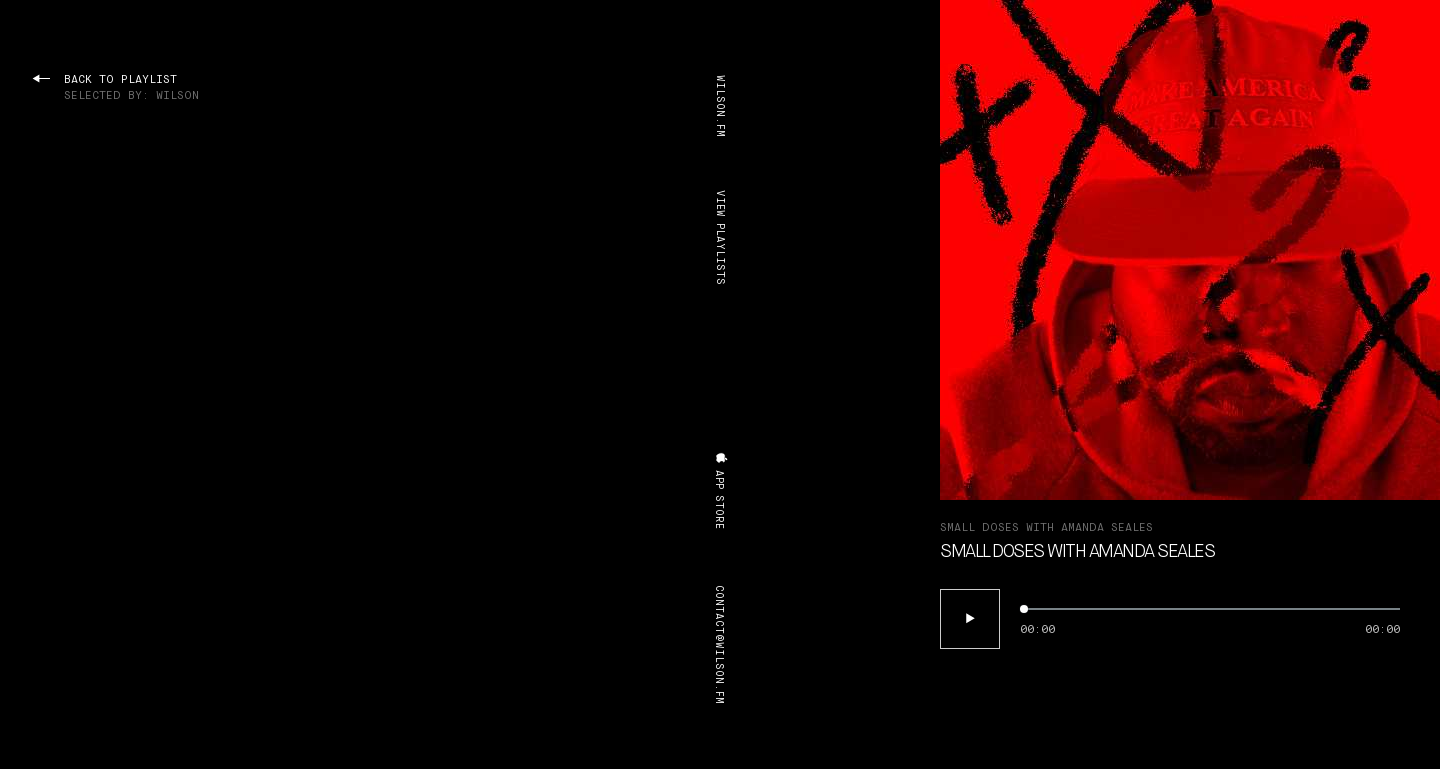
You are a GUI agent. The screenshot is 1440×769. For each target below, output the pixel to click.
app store (721, 490)
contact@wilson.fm (719, 644)
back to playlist (115, 88)
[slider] (1210, 609)
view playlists (720, 237)
